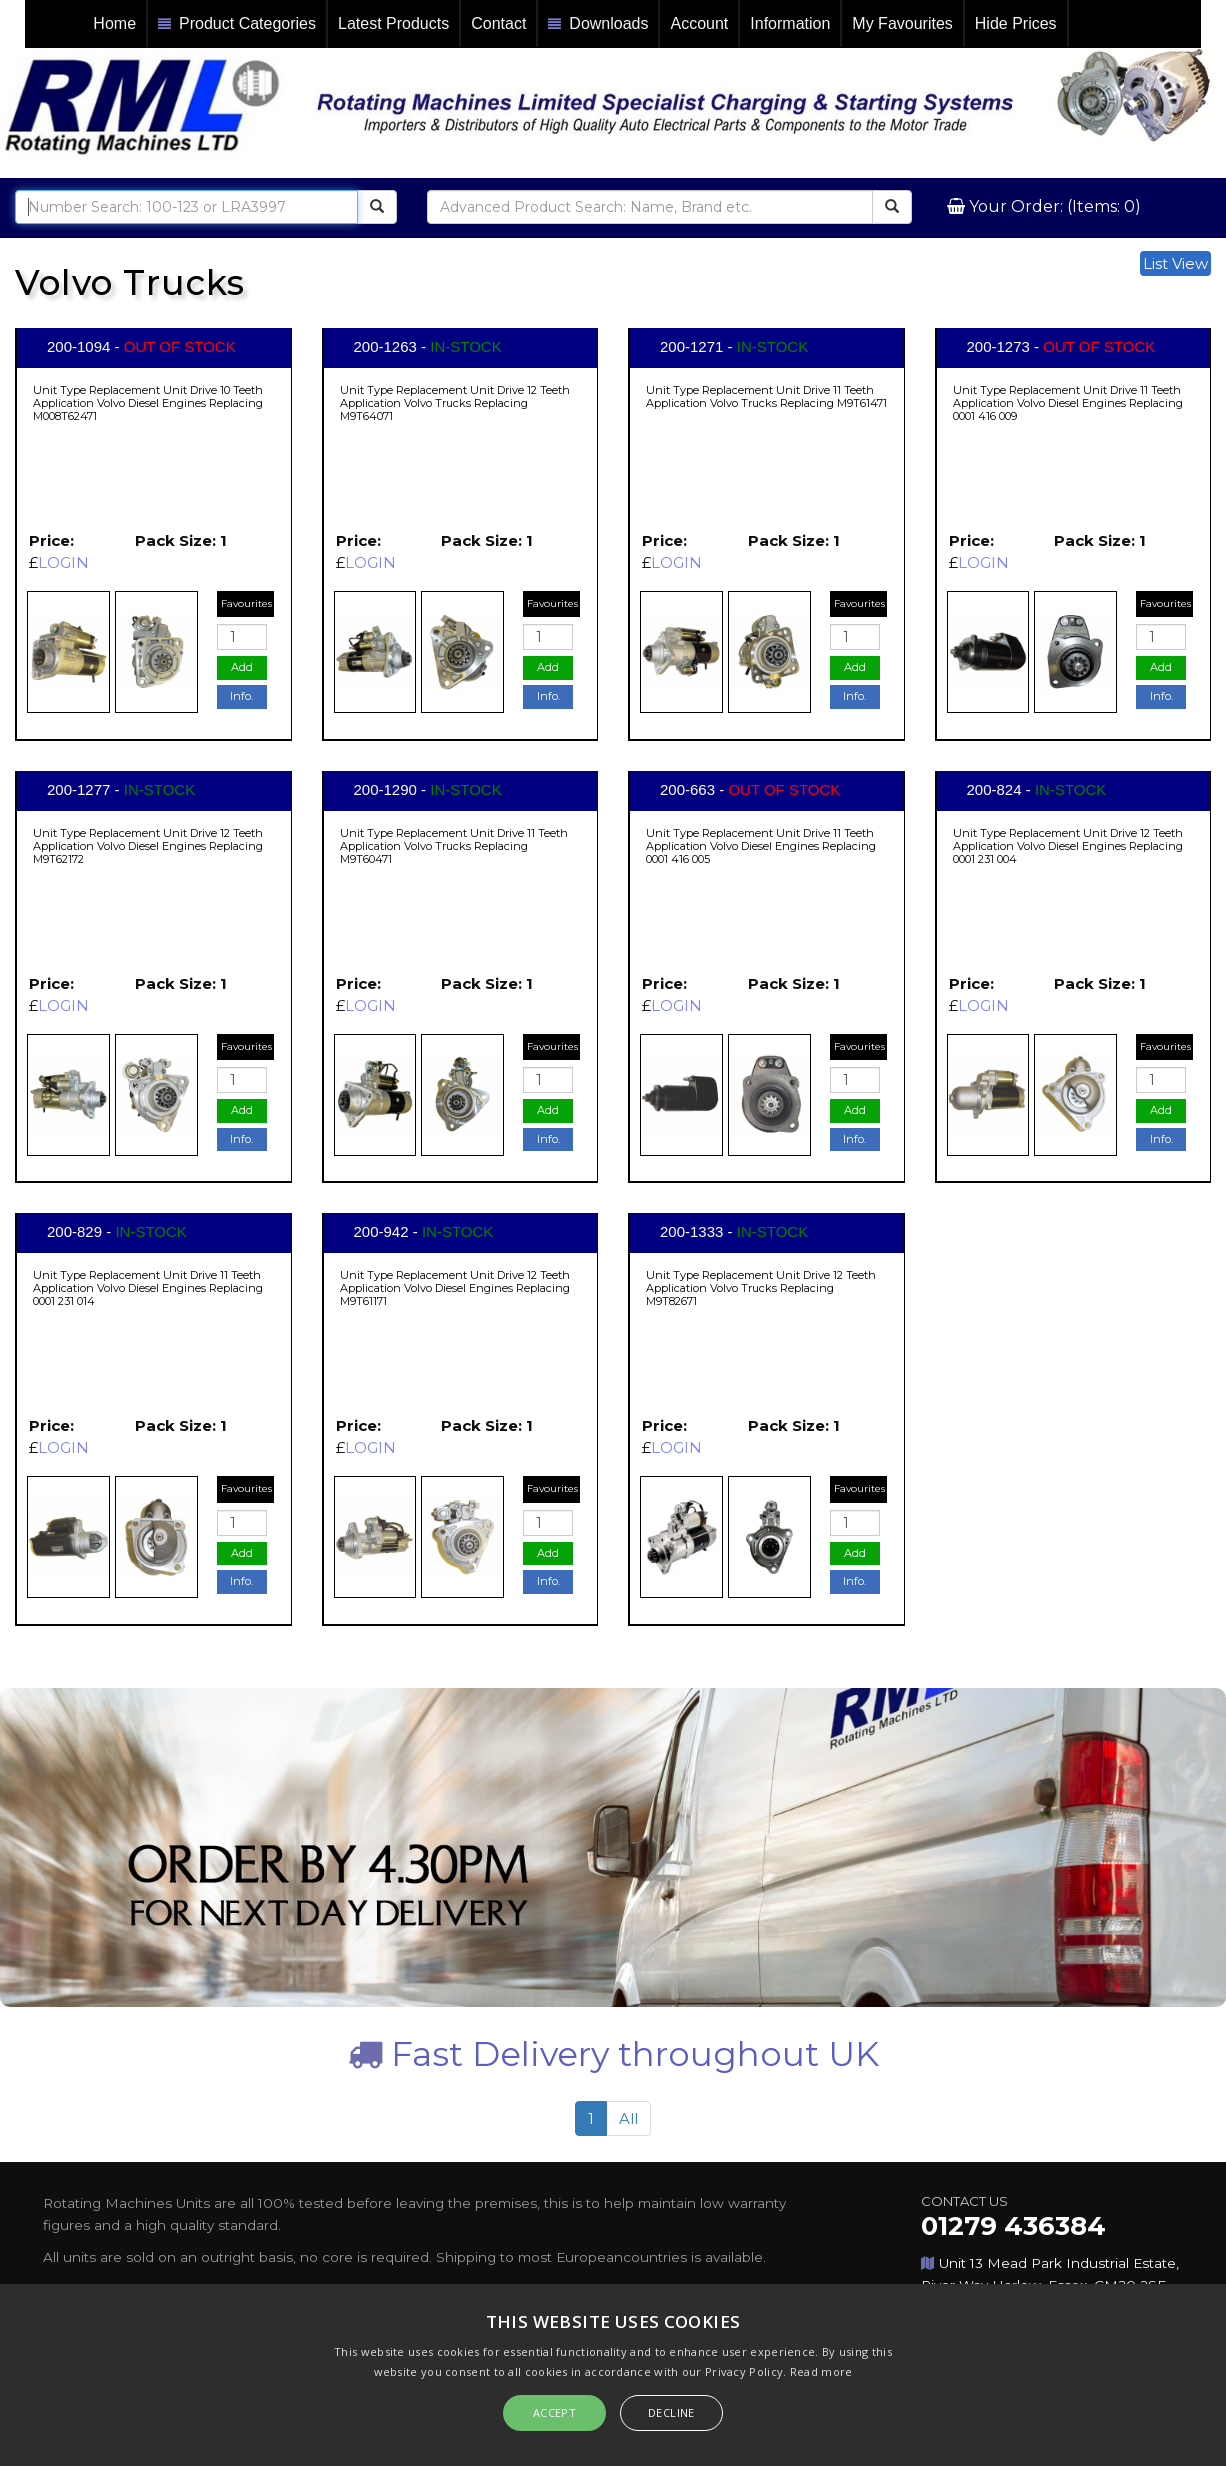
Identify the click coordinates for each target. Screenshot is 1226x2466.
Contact (498, 23)
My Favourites (902, 23)
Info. (241, 696)
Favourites (246, 603)
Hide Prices (1016, 23)
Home (114, 23)
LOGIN (63, 562)
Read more (821, 2371)
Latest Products (393, 23)
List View (1175, 263)
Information (790, 23)
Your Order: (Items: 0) (1053, 206)
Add (242, 667)
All (628, 2118)
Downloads (598, 24)
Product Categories (237, 24)
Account (699, 23)
